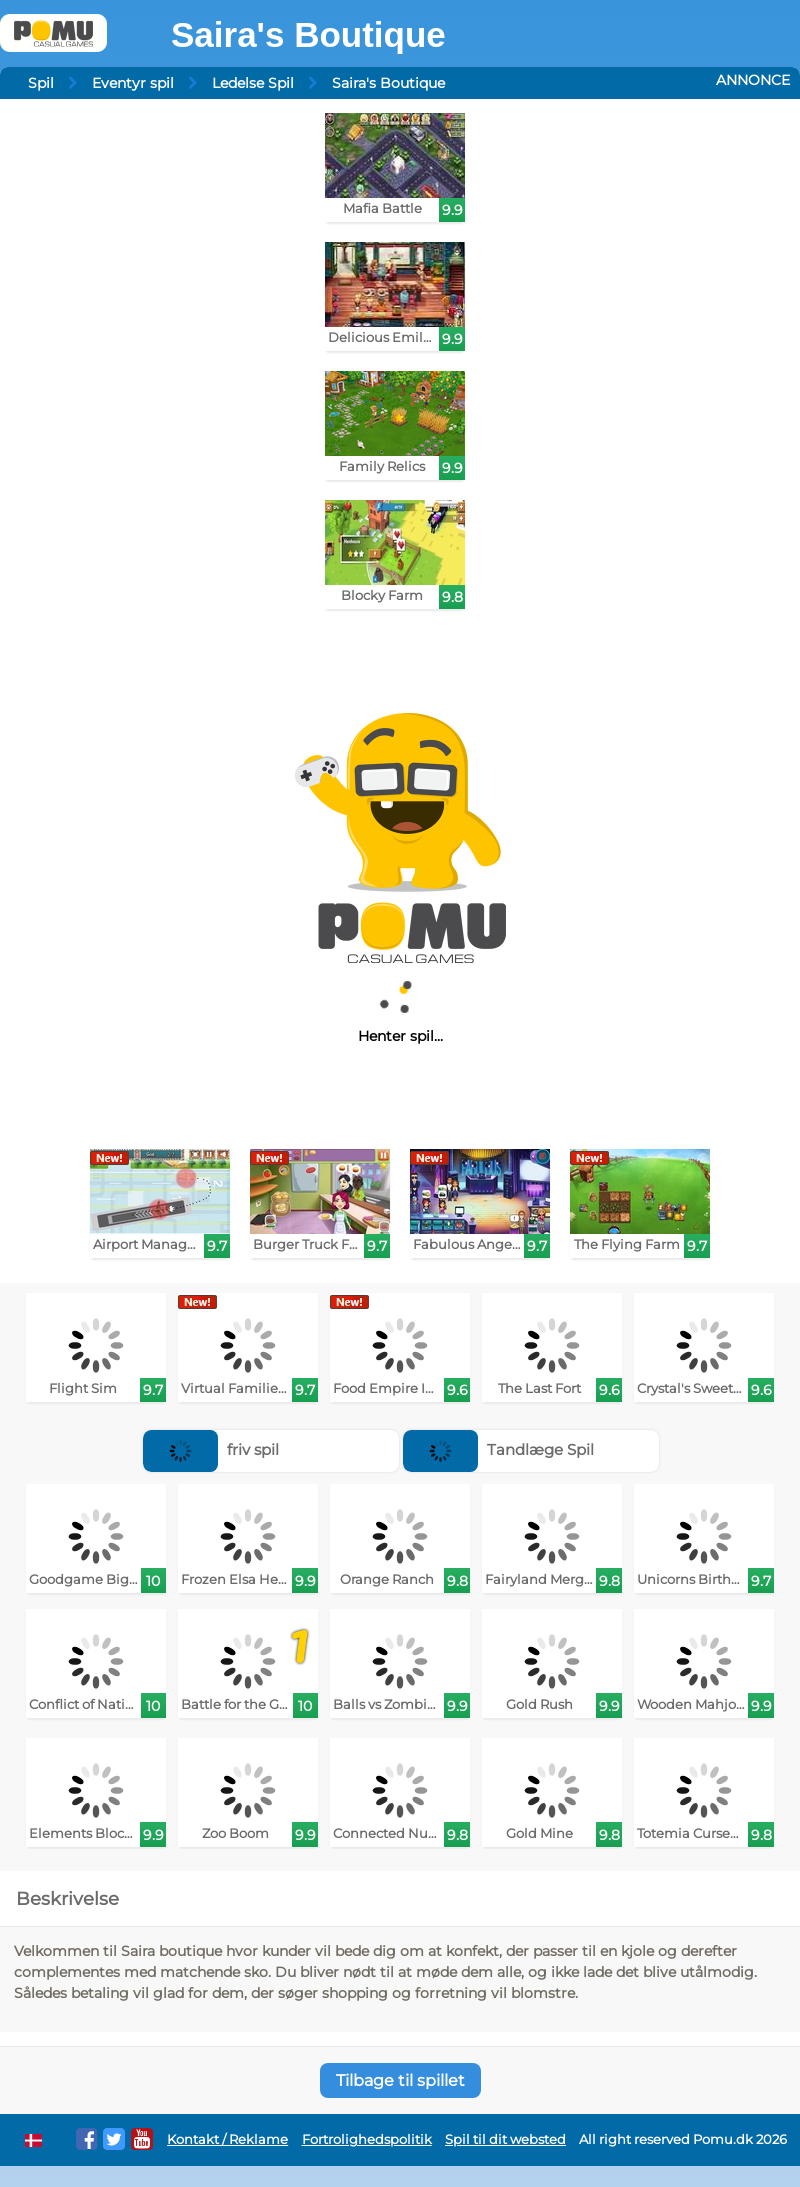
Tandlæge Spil (498, 1449)
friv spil (211, 1449)
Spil (41, 83)
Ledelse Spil (253, 83)
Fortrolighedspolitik (367, 2139)
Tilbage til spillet (400, 2080)
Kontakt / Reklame (227, 2139)
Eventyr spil (133, 83)
